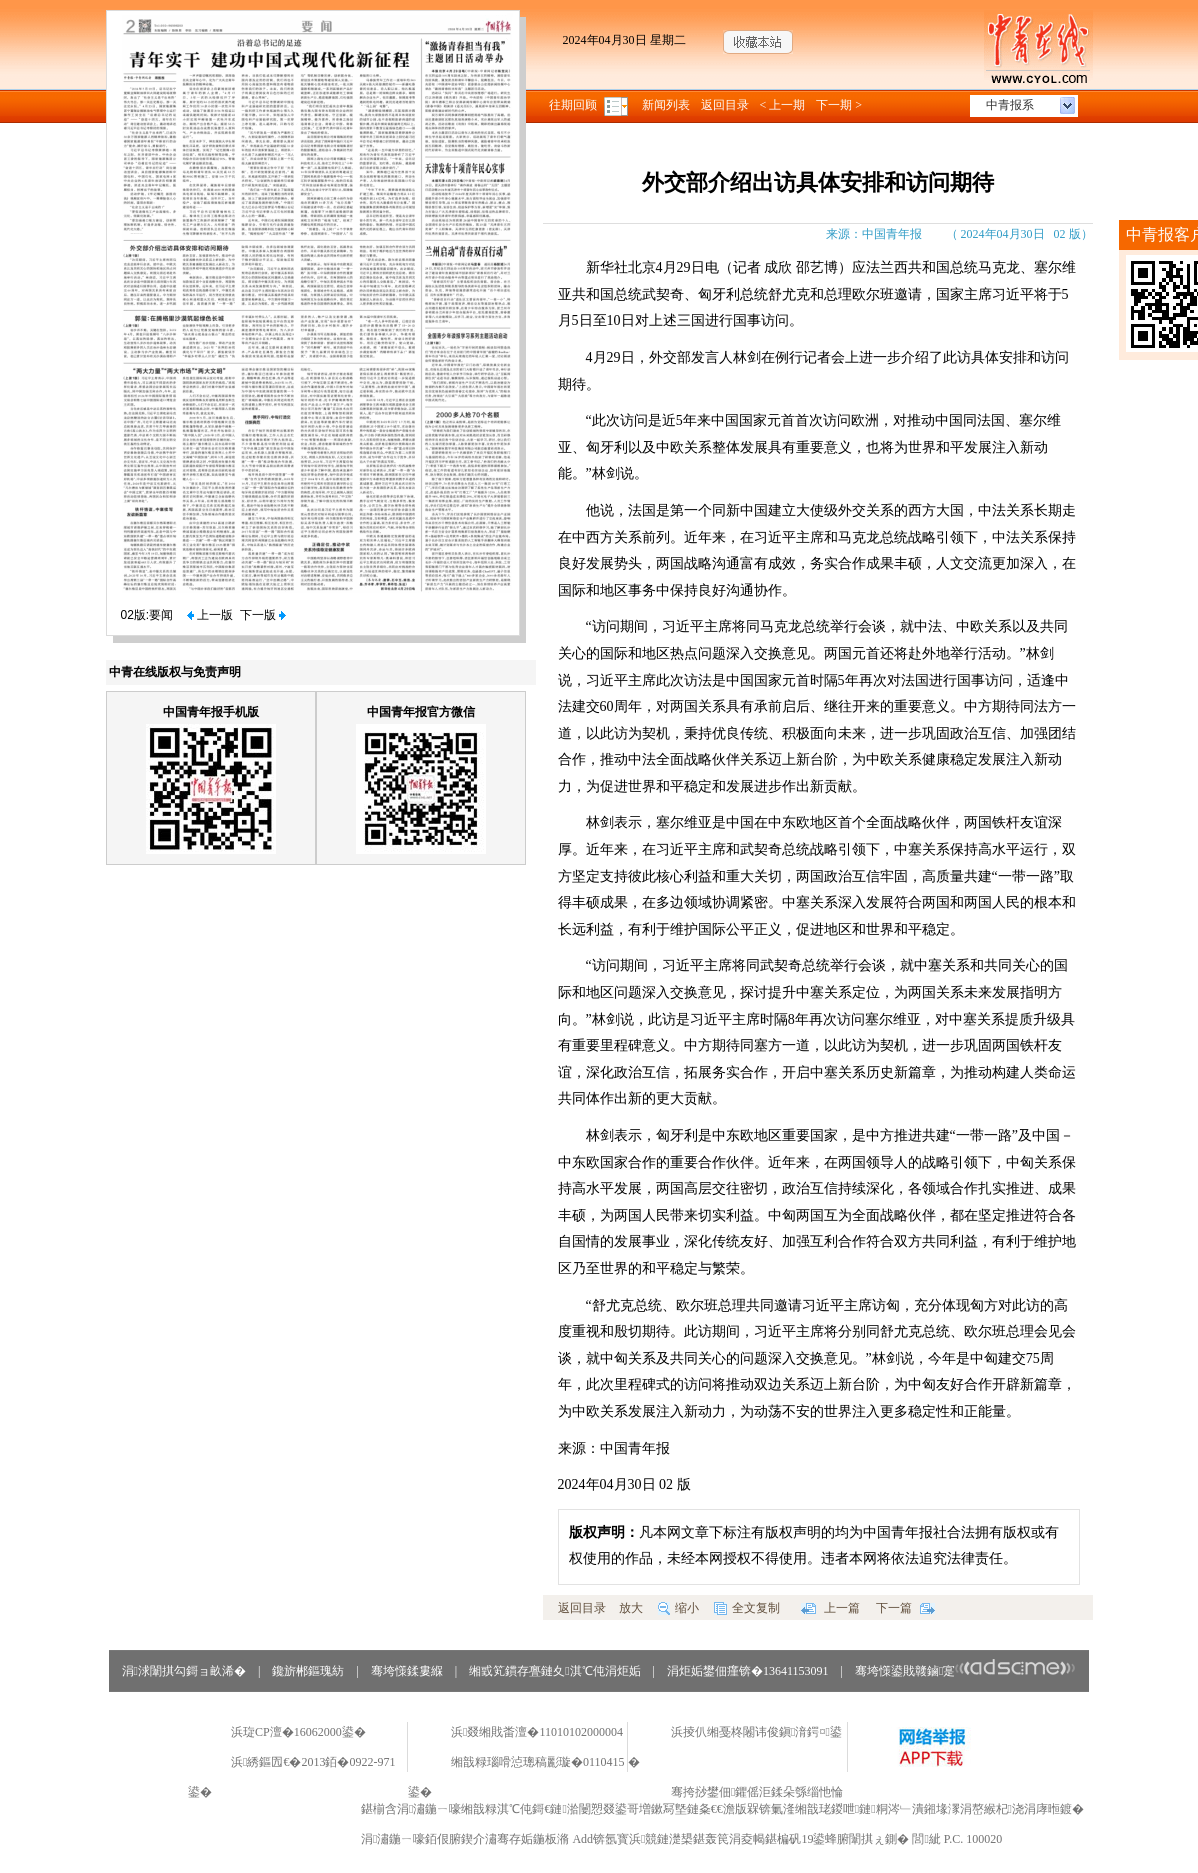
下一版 (263, 615)
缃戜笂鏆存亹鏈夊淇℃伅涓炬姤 (554, 1671)
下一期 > (839, 105)
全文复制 (747, 1608)
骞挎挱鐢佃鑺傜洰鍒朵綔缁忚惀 (757, 1792)
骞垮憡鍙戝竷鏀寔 (965, 1671)
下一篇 (905, 1608)
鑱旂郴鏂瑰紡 (308, 1671)
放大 (631, 1608)
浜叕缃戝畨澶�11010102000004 (537, 1732)
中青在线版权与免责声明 (175, 672)
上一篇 (830, 1608)
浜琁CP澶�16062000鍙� (298, 1732)
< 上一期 (783, 105)
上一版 (210, 615)
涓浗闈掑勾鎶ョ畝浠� (184, 1671)
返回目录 (725, 105)
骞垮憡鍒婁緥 (407, 1671)
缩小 (678, 1608)
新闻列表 (666, 105)
